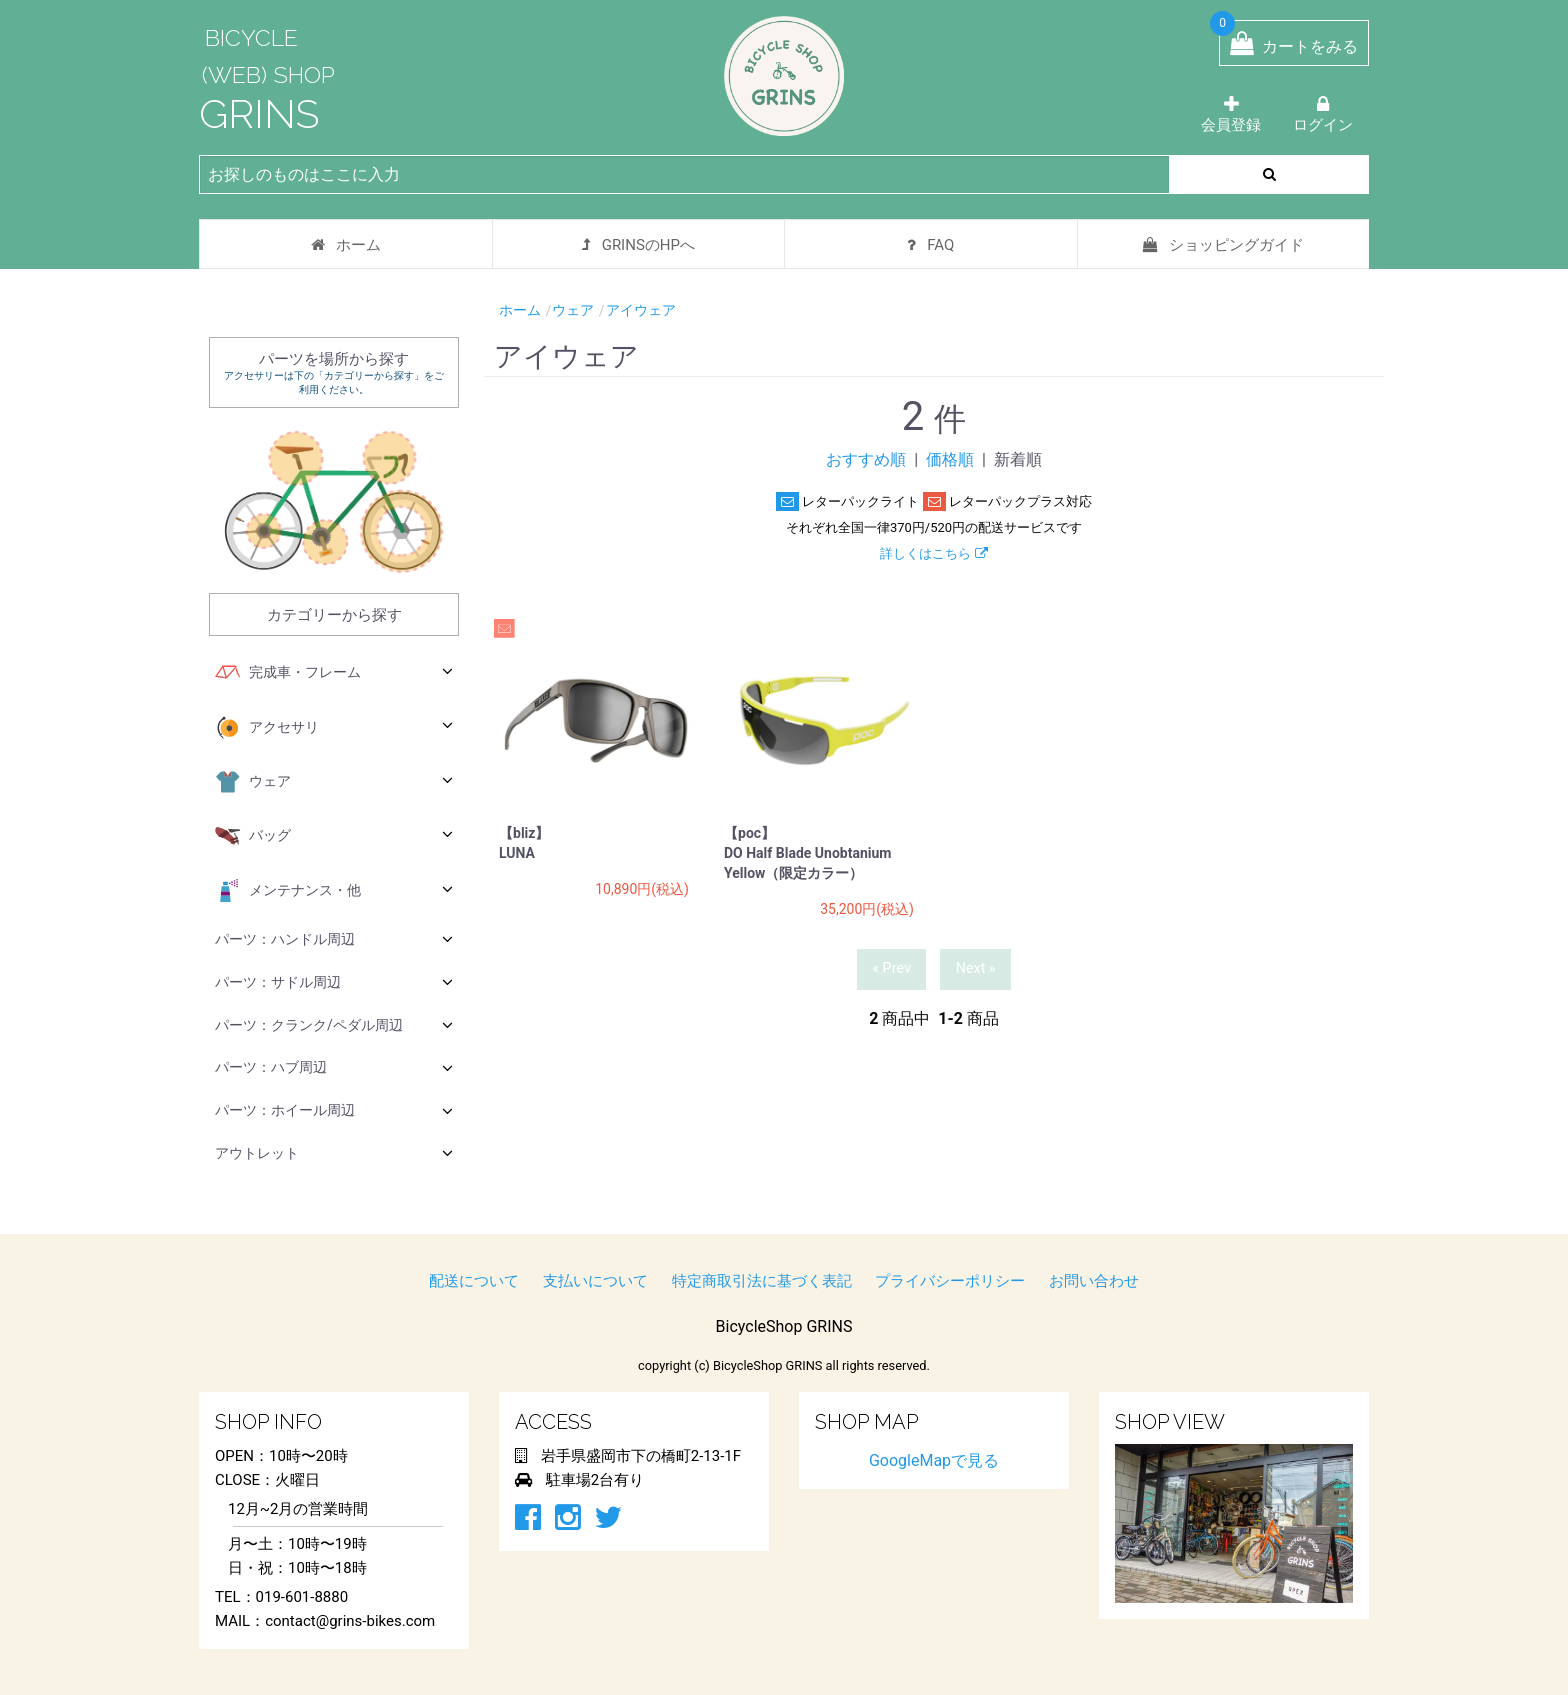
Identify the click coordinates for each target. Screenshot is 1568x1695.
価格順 (950, 459)
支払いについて (595, 1281)
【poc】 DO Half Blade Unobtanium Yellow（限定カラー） (807, 853)
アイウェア (641, 310)
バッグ (334, 836)
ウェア (334, 782)
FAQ (930, 245)
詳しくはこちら (933, 553)
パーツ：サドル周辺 (334, 981)
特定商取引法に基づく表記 (762, 1281)
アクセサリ (334, 728)
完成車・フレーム (334, 673)
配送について (474, 1281)
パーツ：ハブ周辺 (334, 1067)
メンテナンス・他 (334, 891)
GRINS (259, 113)
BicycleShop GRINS (784, 1326)
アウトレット (334, 1152)
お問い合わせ (1094, 1281)
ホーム (346, 245)
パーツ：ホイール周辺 (334, 1110)
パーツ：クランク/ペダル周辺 (334, 1024)
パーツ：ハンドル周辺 (334, 938)
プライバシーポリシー (950, 1281)
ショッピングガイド (1223, 245)
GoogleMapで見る (934, 1460)
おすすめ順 (866, 459)
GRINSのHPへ (638, 245)
